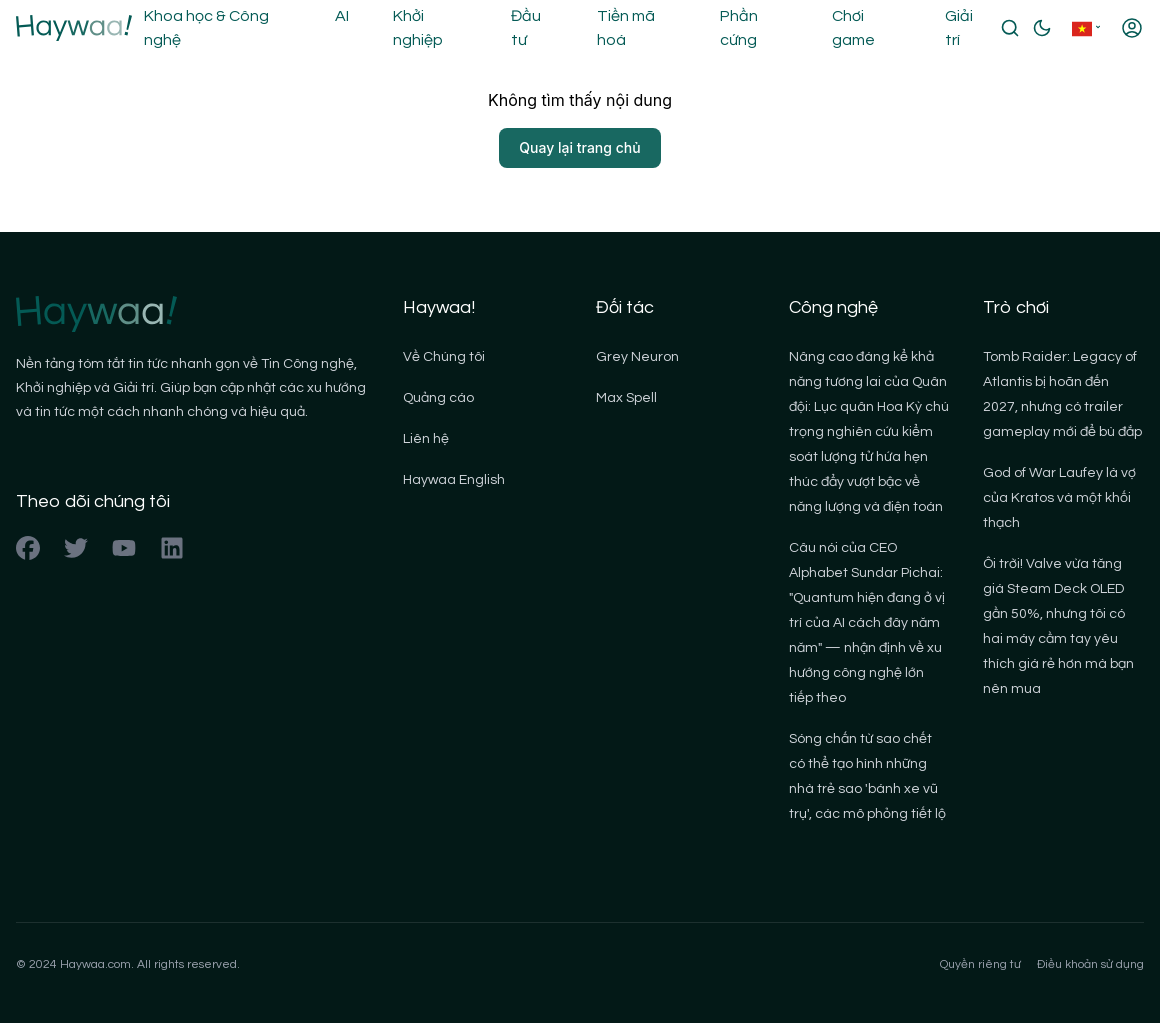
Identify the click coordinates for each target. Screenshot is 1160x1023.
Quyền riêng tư (980, 964)
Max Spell (626, 398)
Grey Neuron (637, 357)
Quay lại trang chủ (579, 147)
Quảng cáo (438, 398)
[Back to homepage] (74, 28)
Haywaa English (454, 480)
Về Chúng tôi (444, 357)
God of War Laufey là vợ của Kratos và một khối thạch (1059, 498)
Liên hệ (426, 439)
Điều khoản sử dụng (1090, 964)
